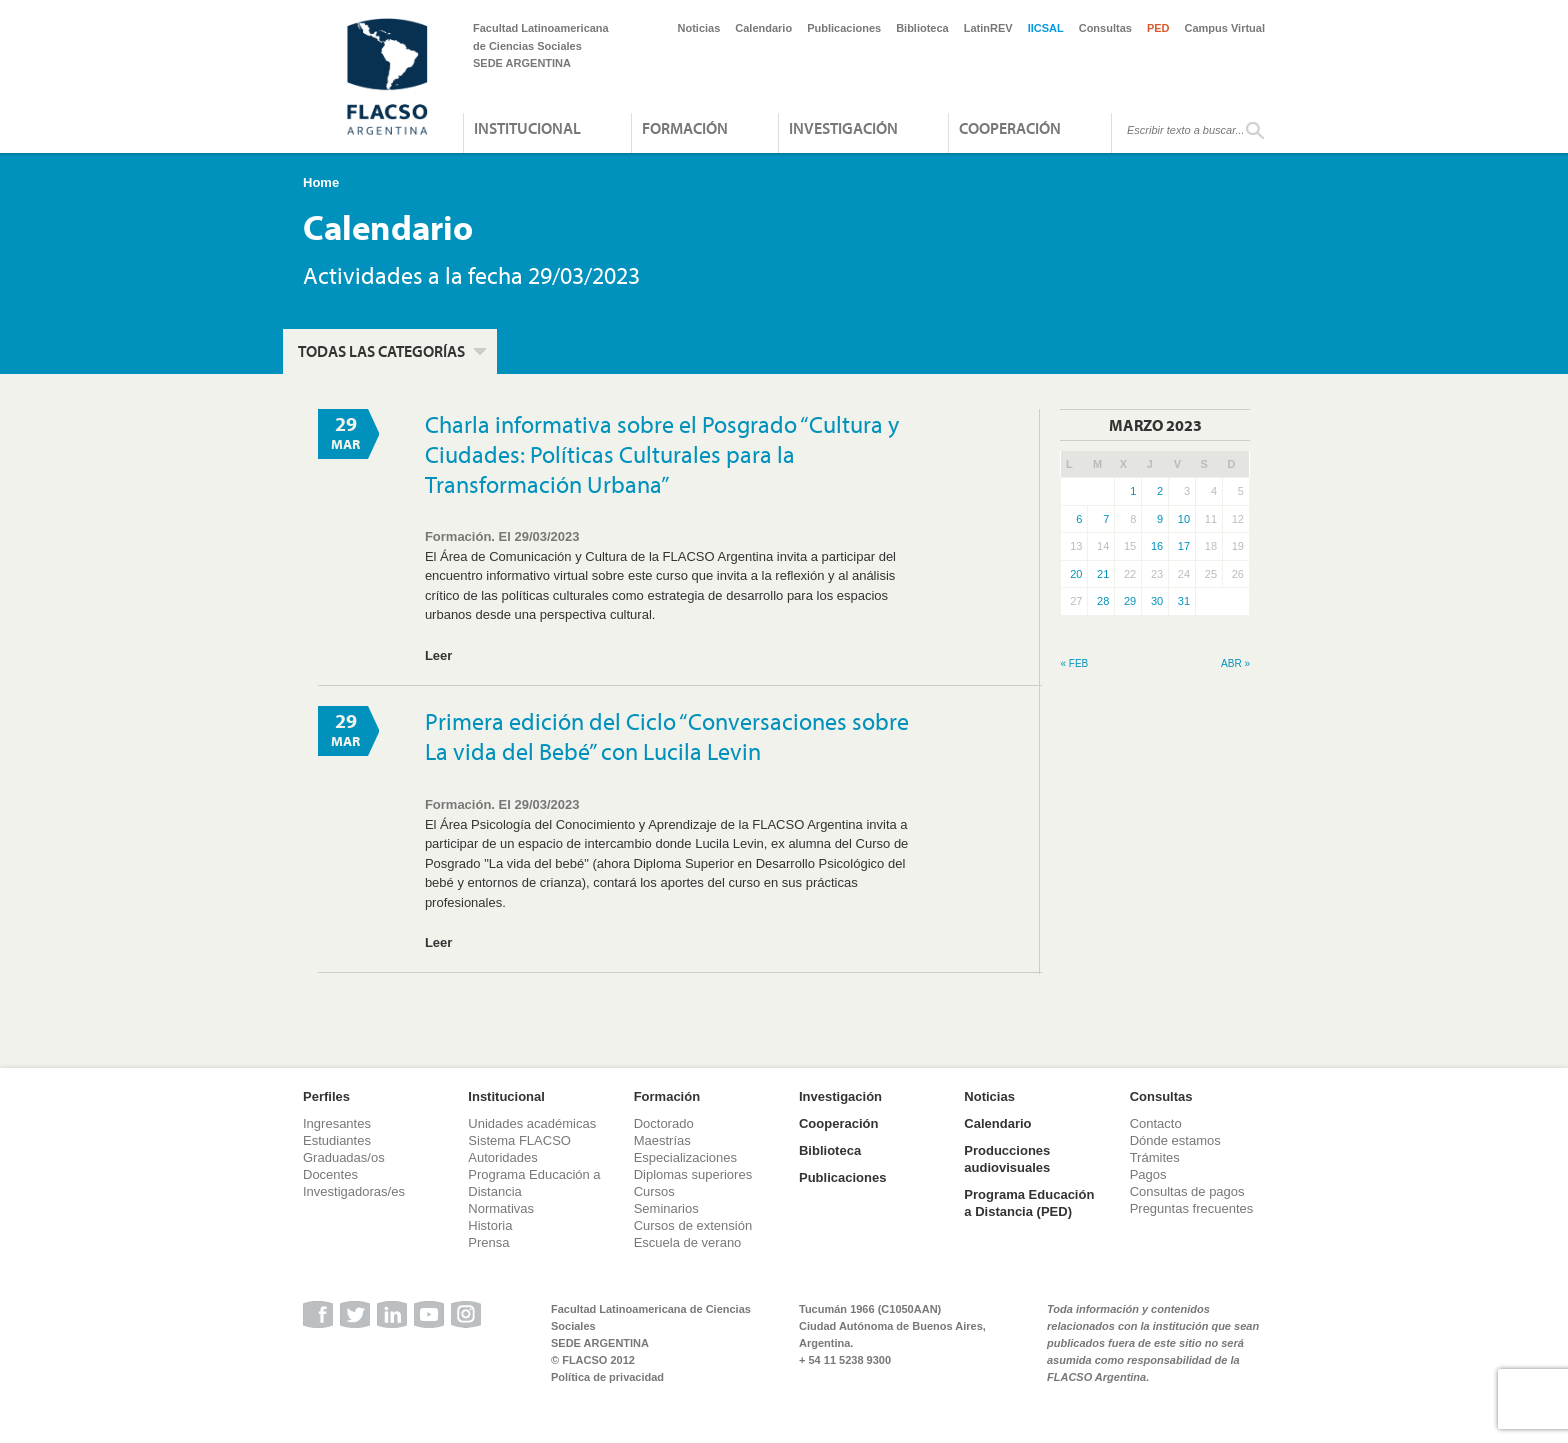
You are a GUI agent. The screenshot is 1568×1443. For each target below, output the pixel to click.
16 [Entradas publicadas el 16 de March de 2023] (1157, 546)
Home (321, 182)
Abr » (1235, 663)
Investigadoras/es (354, 1191)
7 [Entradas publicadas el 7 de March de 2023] (1106, 519)
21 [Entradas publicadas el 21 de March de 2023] (1103, 574)
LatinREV (988, 28)
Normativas (501, 1208)
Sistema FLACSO (519, 1140)
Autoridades (502, 1157)
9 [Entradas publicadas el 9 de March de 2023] (1160, 519)
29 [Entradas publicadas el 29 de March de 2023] (1130, 601)
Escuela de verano (688, 1242)
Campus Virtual (1225, 28)
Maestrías (662, 1140)
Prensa (488, 1242)
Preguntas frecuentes (1192, 1208)
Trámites (1155, 1157)
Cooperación (1010, 128)
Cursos (654, 1191)
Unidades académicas (532, 1123)
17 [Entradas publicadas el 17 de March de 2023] (1184, 546)
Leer (438, 655)
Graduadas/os (344, 1157)
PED (1158, 28)
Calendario (763, 28)
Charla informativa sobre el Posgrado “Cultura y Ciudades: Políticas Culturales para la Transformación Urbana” (662, 454)
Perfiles (326, 1096)
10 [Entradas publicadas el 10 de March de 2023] (1184, 519)
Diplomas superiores (693, 1174)
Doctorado (664, 1123)
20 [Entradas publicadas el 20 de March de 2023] (1076, 574)
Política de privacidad (607, 1377)
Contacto (1156, 1123)
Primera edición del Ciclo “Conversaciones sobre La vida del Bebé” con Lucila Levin (667, 736)
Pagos (1148, 1174)
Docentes (330, 1174)
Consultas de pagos (1187, 1191)
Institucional (527, 128)
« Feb (1074, 663)
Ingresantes (337, 1123)
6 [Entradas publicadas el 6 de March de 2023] (1079, 519)
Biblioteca (922, 28)
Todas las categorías (381, 351)
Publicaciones (844, 28)
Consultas (1105, 28)
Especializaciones (685, 1157)
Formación (685, 128)
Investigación (843, 128)
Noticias (699, 28)
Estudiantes (337, 1140)
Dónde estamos (1175, 1140)
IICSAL (1046, 28)
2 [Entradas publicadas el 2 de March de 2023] (1160, 491)
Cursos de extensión (693, 1225)
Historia (490, 1225)
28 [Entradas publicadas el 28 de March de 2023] (1103, 601)
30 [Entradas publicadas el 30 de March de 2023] (1157, 601)
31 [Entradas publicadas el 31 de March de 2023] (1184, 601)
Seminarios (666, 1208)
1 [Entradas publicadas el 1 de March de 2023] (1133, 491)
